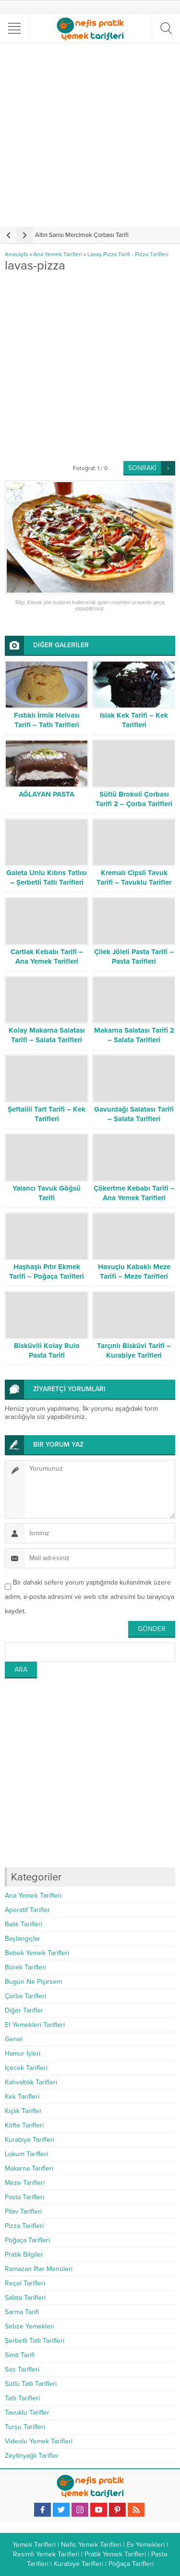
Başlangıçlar (22, 1939)
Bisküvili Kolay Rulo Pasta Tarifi (47, 1350)
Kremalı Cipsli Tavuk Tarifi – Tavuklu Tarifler (133, 877)
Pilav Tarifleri (23, 2211)
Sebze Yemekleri (29, 2326)
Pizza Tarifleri (24, 2226)
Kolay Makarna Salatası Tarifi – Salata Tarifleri (47, 1035)
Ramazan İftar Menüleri (38, 2269)
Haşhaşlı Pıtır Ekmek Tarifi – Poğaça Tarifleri (46, 1271)
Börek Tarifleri (25, 1967)
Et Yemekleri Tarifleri (35, 2025)
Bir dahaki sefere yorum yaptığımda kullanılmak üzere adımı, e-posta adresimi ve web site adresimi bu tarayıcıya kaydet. (89, 1596)
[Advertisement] (90, 135)
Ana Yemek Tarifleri (57, 254)
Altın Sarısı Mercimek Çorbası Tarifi (82, 235)
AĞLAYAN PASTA (46, 794)
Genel (14, 2039)
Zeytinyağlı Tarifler (32, 2456)
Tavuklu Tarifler (27, 2412)
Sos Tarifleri (22, 2369)
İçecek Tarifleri (26, 2068)
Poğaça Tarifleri (27, 2240)
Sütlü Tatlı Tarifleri (31, 2384)
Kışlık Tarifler (23, 2111)
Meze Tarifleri (25, 2183)
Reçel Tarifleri (25, 2283)
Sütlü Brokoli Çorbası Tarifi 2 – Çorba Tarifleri (134, 799)
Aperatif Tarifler (27, 1910)
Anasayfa (16, 254)
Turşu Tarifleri (25, 2427)
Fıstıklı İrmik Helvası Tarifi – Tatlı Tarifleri (47, 720)
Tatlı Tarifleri (22, 2398)
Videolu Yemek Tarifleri (38, 2441)
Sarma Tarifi (22, 2312)
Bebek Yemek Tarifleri (37, 1953)
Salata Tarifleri (25, 2298)
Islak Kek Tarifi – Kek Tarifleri (134, 720)
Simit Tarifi (20, 2355)
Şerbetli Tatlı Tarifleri (34, 2341)
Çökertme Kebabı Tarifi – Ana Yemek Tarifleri (134, 1193)
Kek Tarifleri (22, 2096)
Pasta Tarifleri (24, 2197)
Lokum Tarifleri (26, 2154)
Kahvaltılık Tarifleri (31, 2082)
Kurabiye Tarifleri (29, 2140)
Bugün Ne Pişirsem (33, 1982)
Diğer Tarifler (24, 2010)
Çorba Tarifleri (25, 1996)
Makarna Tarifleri (29, 2168)
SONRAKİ (142, 468)
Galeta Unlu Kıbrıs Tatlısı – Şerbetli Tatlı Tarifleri (46, 877)
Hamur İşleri (22, 2053)
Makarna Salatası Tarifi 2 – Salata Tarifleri (134, 1035)
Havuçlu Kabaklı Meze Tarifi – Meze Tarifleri (134, 1271)
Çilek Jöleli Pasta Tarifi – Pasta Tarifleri (134, 956)
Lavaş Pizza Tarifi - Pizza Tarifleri (127, 254)
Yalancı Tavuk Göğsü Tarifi (46, 1193)
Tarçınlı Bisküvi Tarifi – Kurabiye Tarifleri (134, 1350)
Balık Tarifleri (23, 1924)
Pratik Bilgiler (24, 2254)
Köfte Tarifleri (24, 2125)
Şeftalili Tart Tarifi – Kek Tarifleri (46, 1114)
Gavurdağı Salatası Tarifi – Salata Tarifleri (134, 1114)
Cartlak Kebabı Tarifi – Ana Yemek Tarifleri (47, 956)
